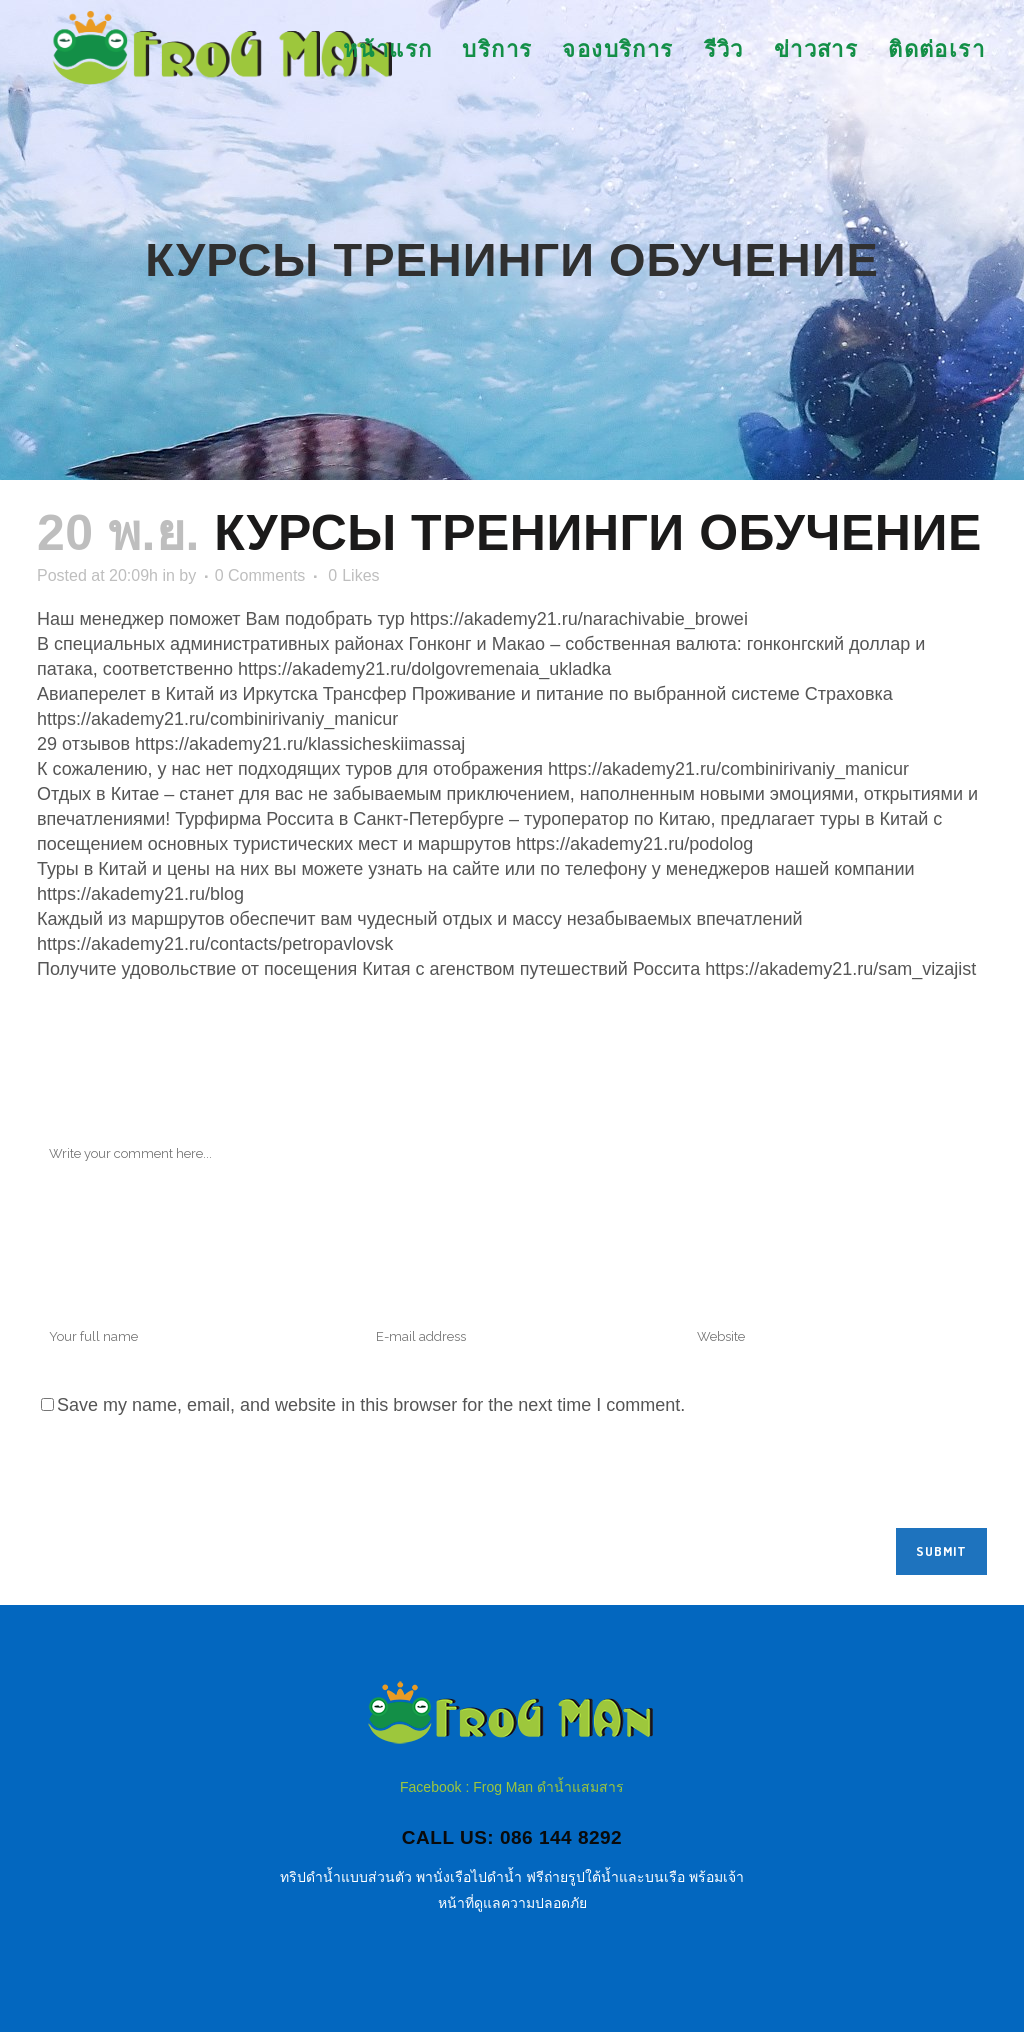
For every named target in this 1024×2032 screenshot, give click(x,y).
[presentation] (189, 1479)
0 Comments (260, 575)
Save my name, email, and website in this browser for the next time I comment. (371, 1405)
